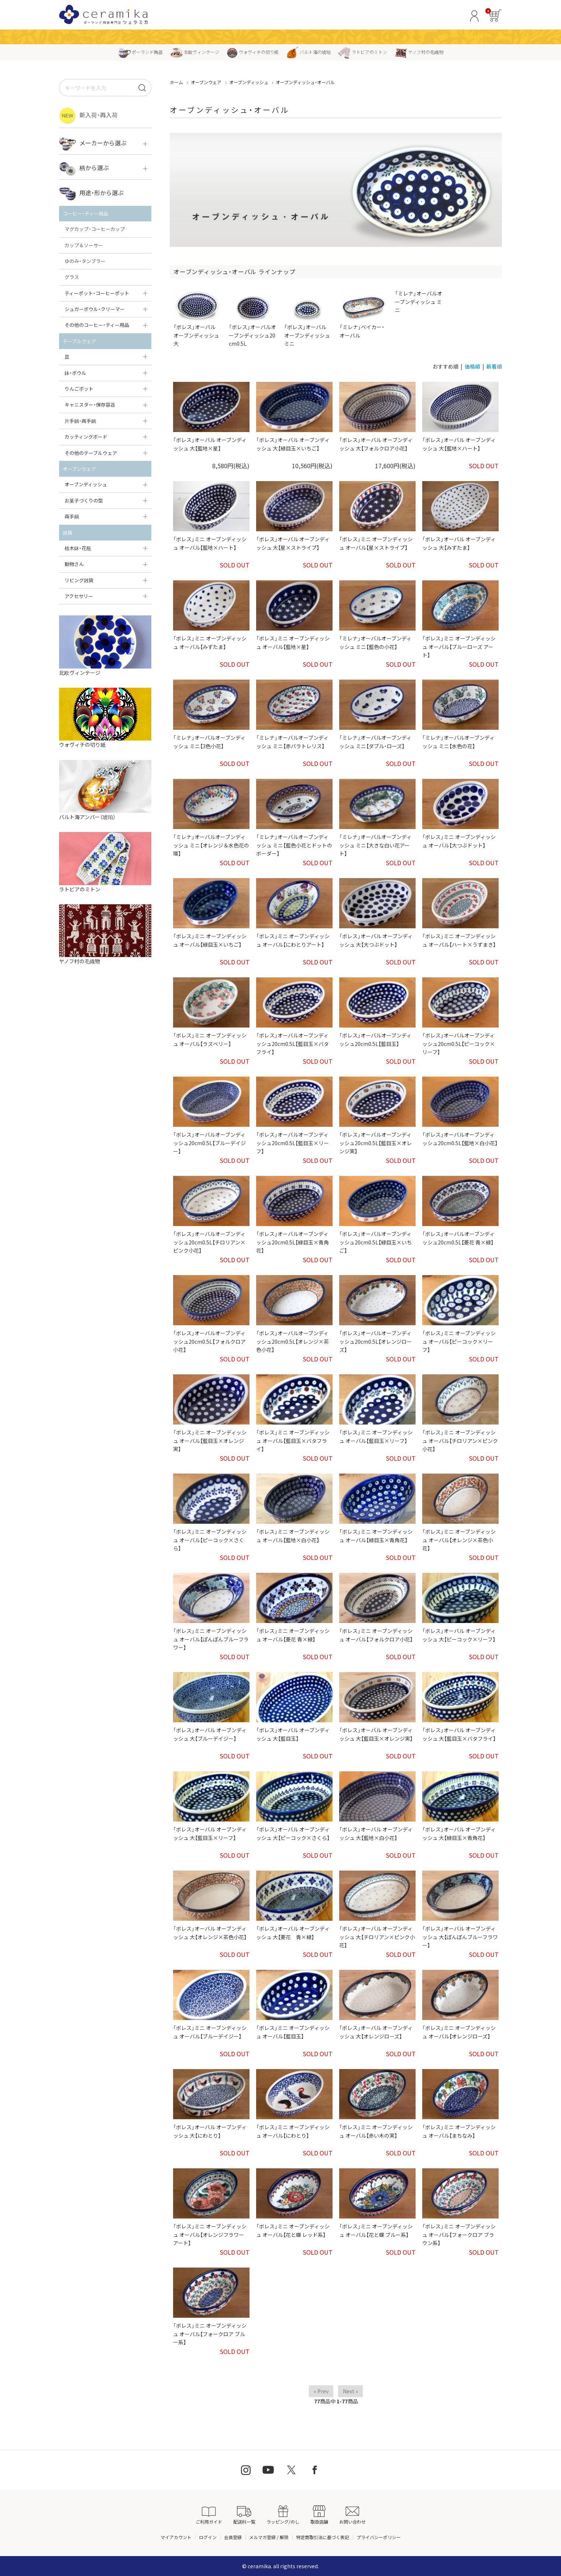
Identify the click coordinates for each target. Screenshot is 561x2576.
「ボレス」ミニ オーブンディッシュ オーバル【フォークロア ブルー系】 (210, 2334)
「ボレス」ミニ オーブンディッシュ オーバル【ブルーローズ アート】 (459, 647)
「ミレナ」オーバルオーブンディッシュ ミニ (418, 302)
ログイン (208, 2537)
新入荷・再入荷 (88, 115)
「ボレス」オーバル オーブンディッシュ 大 (197, 318)
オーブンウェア (206, 82)
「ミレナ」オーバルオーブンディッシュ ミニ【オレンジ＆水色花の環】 (211, 845)
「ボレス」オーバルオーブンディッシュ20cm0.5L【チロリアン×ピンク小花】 (209, 1242)
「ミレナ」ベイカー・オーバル (364, 314)
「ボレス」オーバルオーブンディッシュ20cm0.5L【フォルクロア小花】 (209, 1341)
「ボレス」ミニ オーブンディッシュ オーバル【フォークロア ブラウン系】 (459, 2235)
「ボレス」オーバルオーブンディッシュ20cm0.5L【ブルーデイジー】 (209, 1143)
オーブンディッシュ (248, 82)
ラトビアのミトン (362, 52)
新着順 (494, 366)
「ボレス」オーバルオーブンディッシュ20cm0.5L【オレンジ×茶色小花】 (292, 1341)
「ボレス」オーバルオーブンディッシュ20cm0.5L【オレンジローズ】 (375, 1341)
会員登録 (233, 2537)
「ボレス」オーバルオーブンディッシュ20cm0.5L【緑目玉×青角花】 (292, 1242)
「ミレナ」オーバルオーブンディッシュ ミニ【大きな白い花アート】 (375, 845)
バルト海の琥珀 (308, 52)
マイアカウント (176, 2537)
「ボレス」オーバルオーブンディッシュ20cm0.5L (253, 318)
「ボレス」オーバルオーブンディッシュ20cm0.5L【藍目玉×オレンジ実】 (375, 1143)
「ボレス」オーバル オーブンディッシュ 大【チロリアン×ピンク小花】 (377, 1937)
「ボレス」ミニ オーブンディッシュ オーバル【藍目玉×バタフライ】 (293, 1441)
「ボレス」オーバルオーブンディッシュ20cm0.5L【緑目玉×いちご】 (375, 1242)
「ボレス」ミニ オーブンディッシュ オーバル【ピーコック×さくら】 (210, 1540)
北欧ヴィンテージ (194, 52)
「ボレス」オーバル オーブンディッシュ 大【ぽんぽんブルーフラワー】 (460, 1937)
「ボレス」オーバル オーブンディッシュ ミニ (308, 318)
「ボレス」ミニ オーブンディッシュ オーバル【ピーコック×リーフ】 (459, 1341)
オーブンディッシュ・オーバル (305, 82)
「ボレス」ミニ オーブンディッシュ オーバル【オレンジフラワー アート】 (210, 2235)
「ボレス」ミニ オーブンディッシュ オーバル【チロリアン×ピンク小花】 (460, 1441)
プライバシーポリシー (379, 2537)
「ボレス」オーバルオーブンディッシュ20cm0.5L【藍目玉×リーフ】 (292, 1143)
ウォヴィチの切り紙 (253, 52)
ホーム (176, 82)
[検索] (142, 87)
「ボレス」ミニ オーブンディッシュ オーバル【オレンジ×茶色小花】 (459, 1540)
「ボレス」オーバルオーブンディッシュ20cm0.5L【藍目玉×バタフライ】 (292, 1044)
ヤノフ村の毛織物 (419, 52)
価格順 (472, 366)
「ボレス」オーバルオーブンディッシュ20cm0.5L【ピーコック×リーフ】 (458, 1044)
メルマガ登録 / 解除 (269, 2537)
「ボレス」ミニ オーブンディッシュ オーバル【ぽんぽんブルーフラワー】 (211, 1639)
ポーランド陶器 (140, 52)
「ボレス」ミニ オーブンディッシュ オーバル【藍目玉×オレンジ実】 (210, 1441)
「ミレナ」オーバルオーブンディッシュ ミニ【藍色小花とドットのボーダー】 (294, 845)
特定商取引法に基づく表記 (322, 2537)
